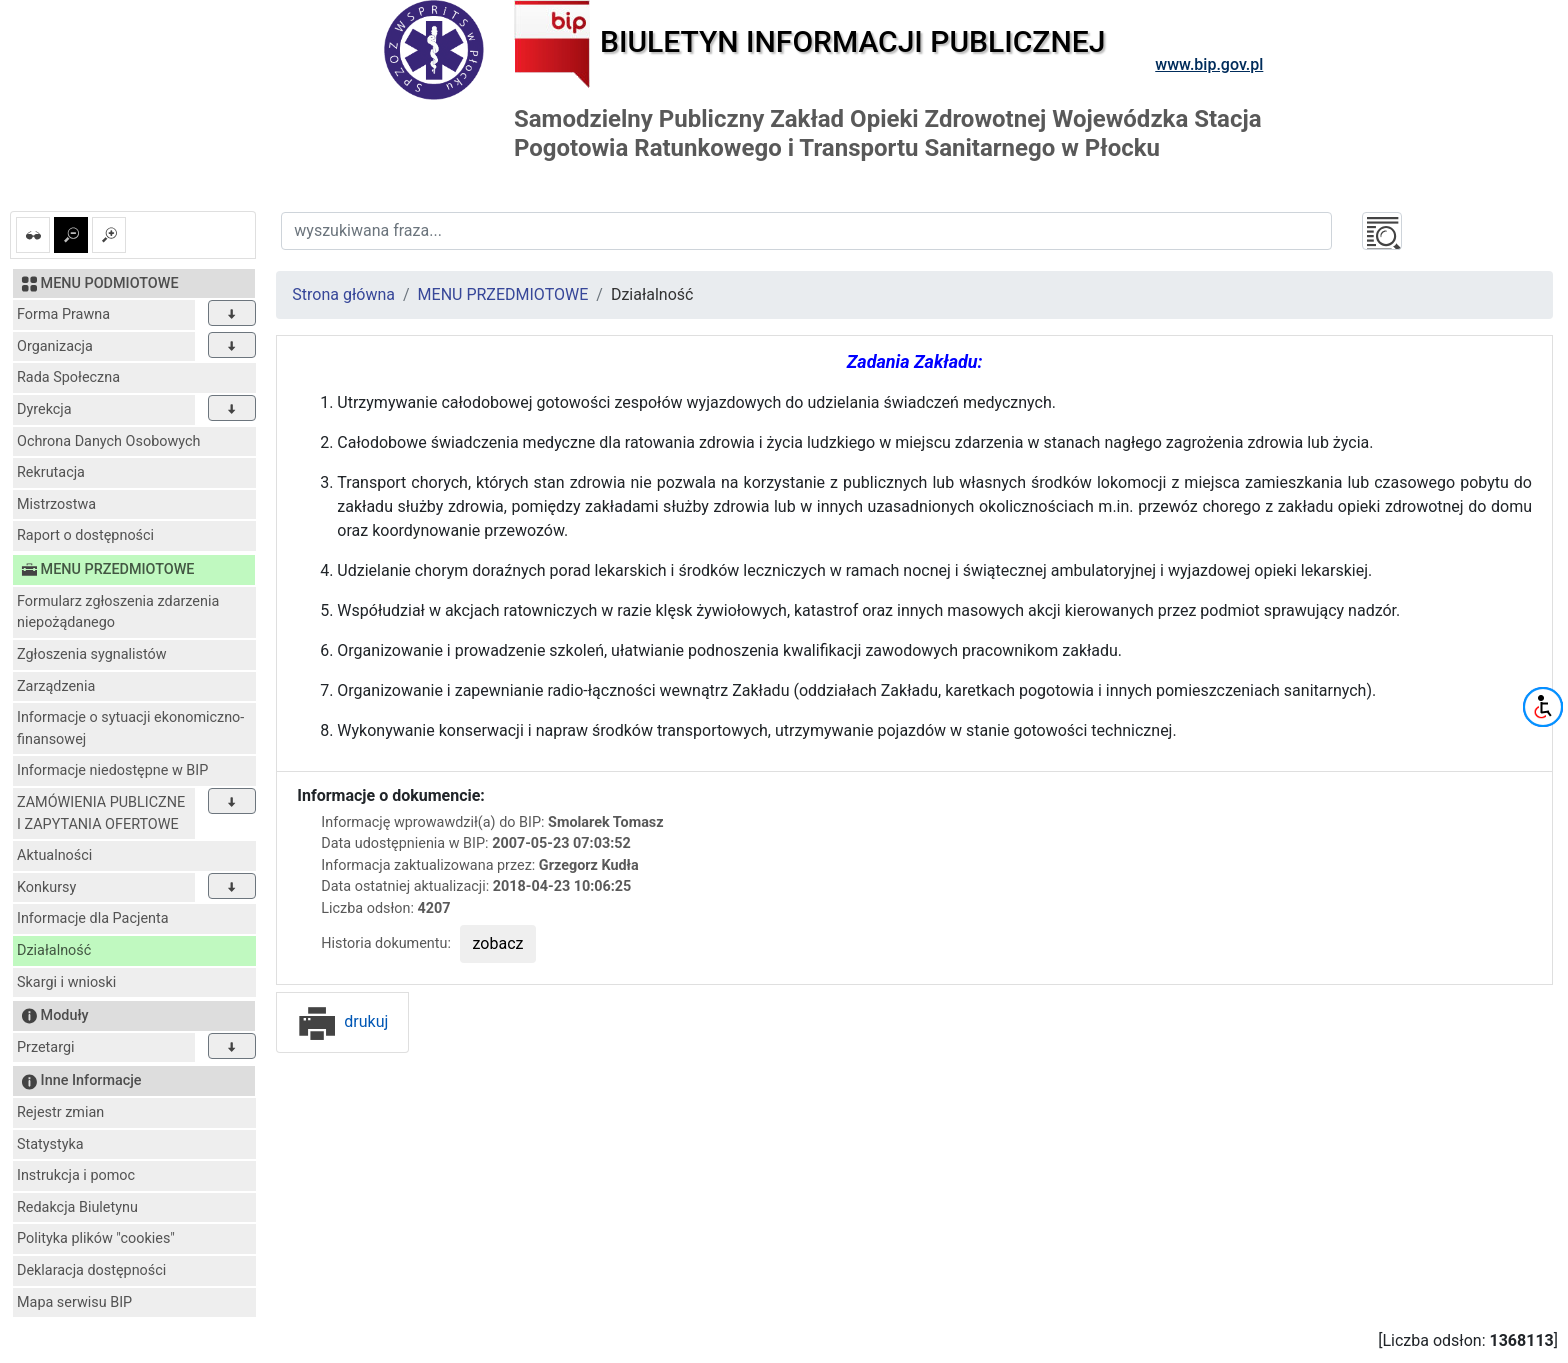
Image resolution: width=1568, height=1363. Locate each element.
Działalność (54, 950)
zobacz (498, 943)
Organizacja (55, 346)
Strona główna (343, 294)
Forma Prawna (63, 314)
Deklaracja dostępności (91, 1270)
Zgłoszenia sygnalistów (92, 654)
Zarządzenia (56, 686)
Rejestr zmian (60, 1112)
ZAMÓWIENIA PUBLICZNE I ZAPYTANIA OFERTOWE (101, 813)
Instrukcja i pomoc (76, 1175)
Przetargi (45, 1047)
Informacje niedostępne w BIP (112, 770)
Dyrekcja (44, 409)
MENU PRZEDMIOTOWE (503, 294)
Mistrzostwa (56, 504)
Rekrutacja (51, 472)
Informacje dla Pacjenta (93, 918)
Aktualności (54, 855)
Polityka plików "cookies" (96, 1238)
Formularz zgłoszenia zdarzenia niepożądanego (118, 612)
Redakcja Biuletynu (77, 1207)
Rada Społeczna (68, 377)
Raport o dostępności (85, 535)
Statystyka (50, 1144)
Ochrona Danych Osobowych (108, 441)
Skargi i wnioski (66, 982)
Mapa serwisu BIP (74, 1302)
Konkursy (46, 887)
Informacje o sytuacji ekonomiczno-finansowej (130, 728)
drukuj (342, 1021)
